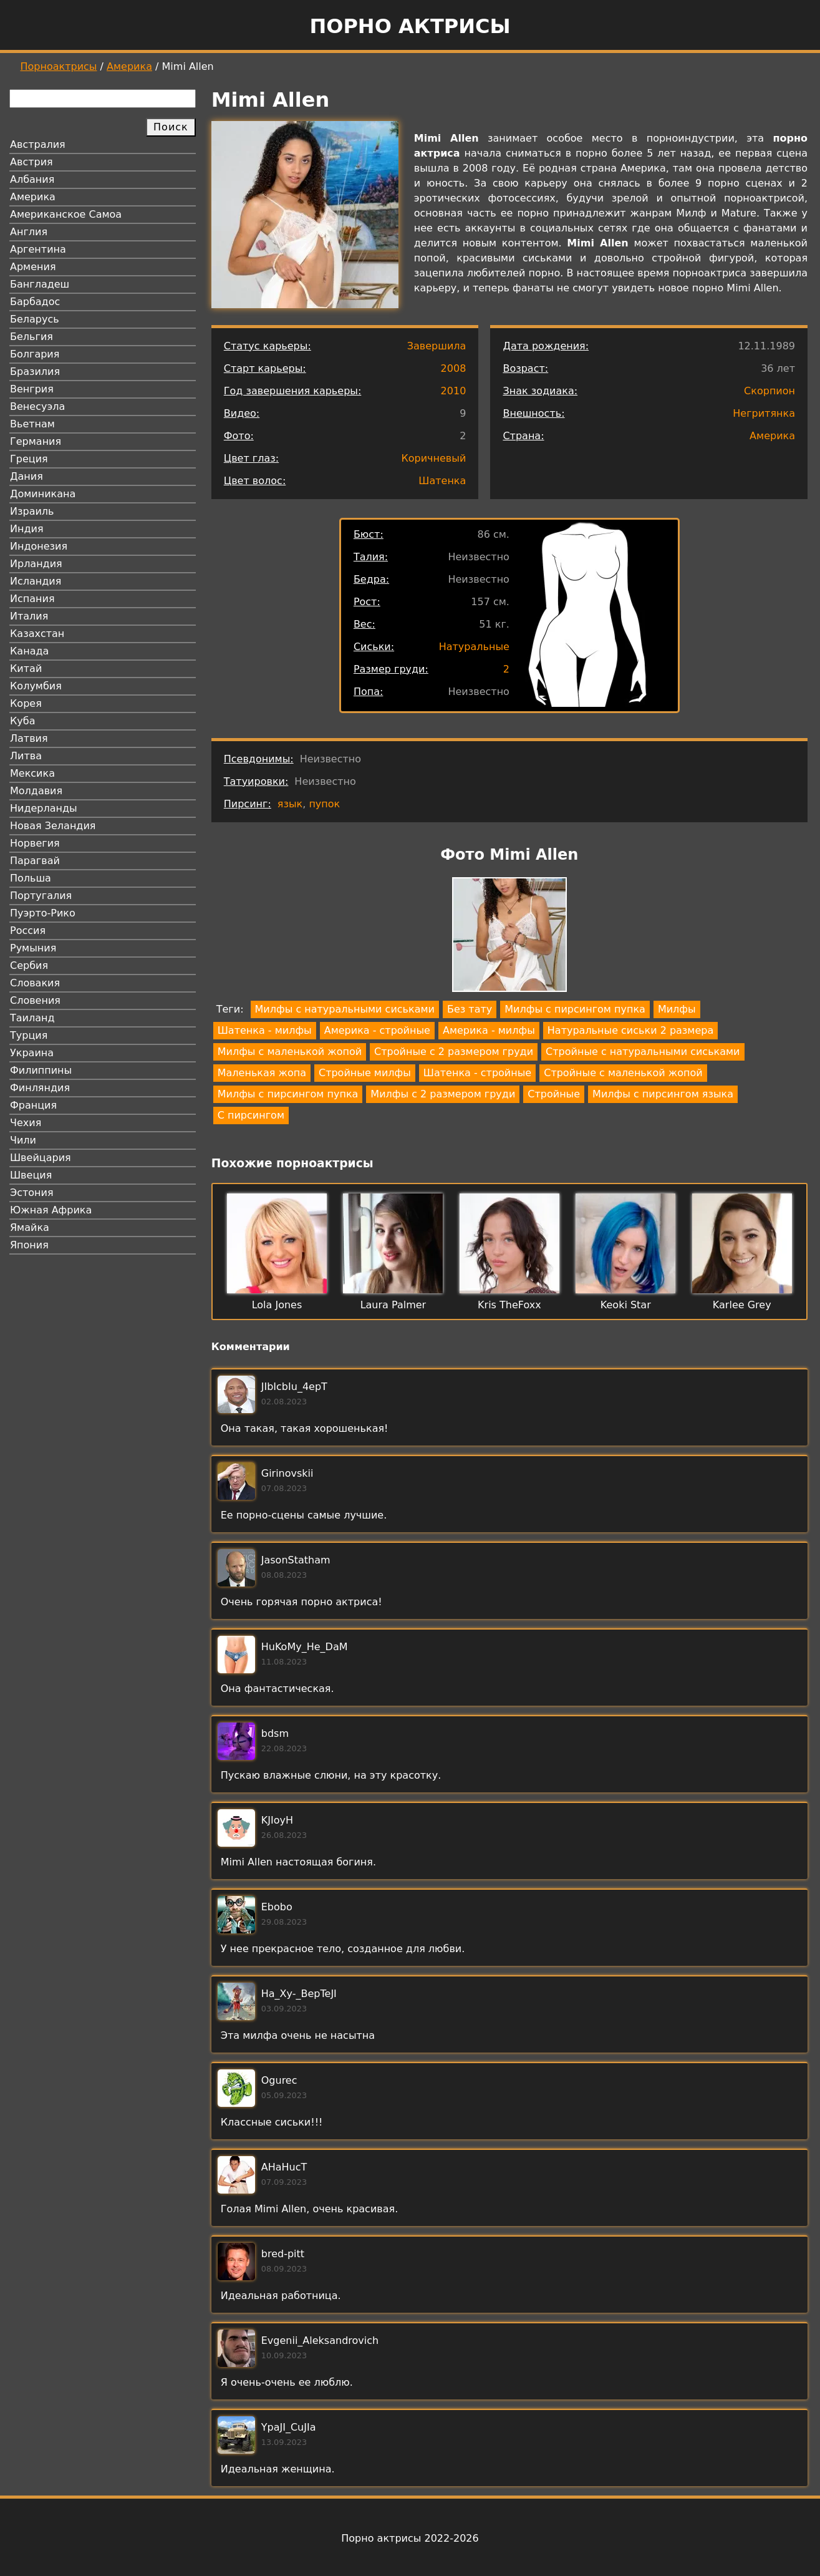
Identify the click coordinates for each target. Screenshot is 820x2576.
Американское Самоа (66, 214)
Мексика (32, 773)
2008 (453, 368)
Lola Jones (277, 1305)
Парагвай (35, 861)
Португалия (41, 896)
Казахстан (37, 633)
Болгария (34, 354)
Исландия (35, 581)
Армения (33, 267)
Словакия (35, 983)
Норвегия (35, 843)
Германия (35, 441)
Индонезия (38, 546)
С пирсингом (251, 1115)
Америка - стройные (377, 1030)
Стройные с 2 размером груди (453, 1051)
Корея (26, 703)
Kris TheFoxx (509, 1305)
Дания (26, 476)
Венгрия (32, 389)
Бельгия (31, 337)
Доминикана (42, 494)
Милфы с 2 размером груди (442, 1094)
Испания (32, 599)
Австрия (31, 162)
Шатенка (442, 481)
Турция (28, 1035)
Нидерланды (43, 808)
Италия (29, 616)
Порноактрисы (59, 66)
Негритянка (764, 413)
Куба (23, 721)
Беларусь (34, 319)
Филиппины (41, 1070)
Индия (27, 529)
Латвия (29, 738)
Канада (29, 651)
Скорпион (769, 391)
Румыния (33, 948)
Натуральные (474, 647)
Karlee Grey (742, 1305)
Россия (28, 930)
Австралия (37, 144)
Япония (29, 1245)
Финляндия (40, 1088)
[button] (509, 937)
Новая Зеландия (52, 826)
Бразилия (35, 371)
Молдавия (36, 791)
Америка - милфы (489, 1030)
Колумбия (36, 686)
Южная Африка (51, 1210)
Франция (33, 1105)
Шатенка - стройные (477, 1073)
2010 (453, 391)
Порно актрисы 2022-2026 (409, 2538)
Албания (32, 179)
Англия (28, 232)
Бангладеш (39, 284)
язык (289, 804)
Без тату (469, 1009)
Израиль (32, 511)
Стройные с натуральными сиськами (643, 1051)
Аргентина (38, 249)
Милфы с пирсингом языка (662, 1094)
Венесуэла (37, 406)
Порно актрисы (409, 26)
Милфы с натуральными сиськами (345, 1009)
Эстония (32, 1192)
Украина (32, 1053)
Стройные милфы (365, 1073)
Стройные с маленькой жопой (623, 1073)
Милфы (677, 1009)
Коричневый (433, 458)
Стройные (554, 1094)
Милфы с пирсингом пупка (574, 1009)
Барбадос (35, 302)
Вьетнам (32, 424)
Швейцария (40, 1158)
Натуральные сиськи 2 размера (630, 1030)
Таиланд (32, 1018)
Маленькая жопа (262, 1073)
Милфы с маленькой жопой (290, 1051)
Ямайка (29, 1227)
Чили (23, 1140)
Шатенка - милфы (265, 1030)
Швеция (31, 1175)
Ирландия (36, 564)
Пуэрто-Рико (42, 913)
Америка (129, 66)
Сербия (29, 965)
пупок (324, 804)
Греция (29, 459)
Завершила (436, 346)
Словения (35, 1000)
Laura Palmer (393, 1305)
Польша (30, 878)
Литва (26, 756)
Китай (26, 668)
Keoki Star (626, 1305)
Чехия (25, 1123)
